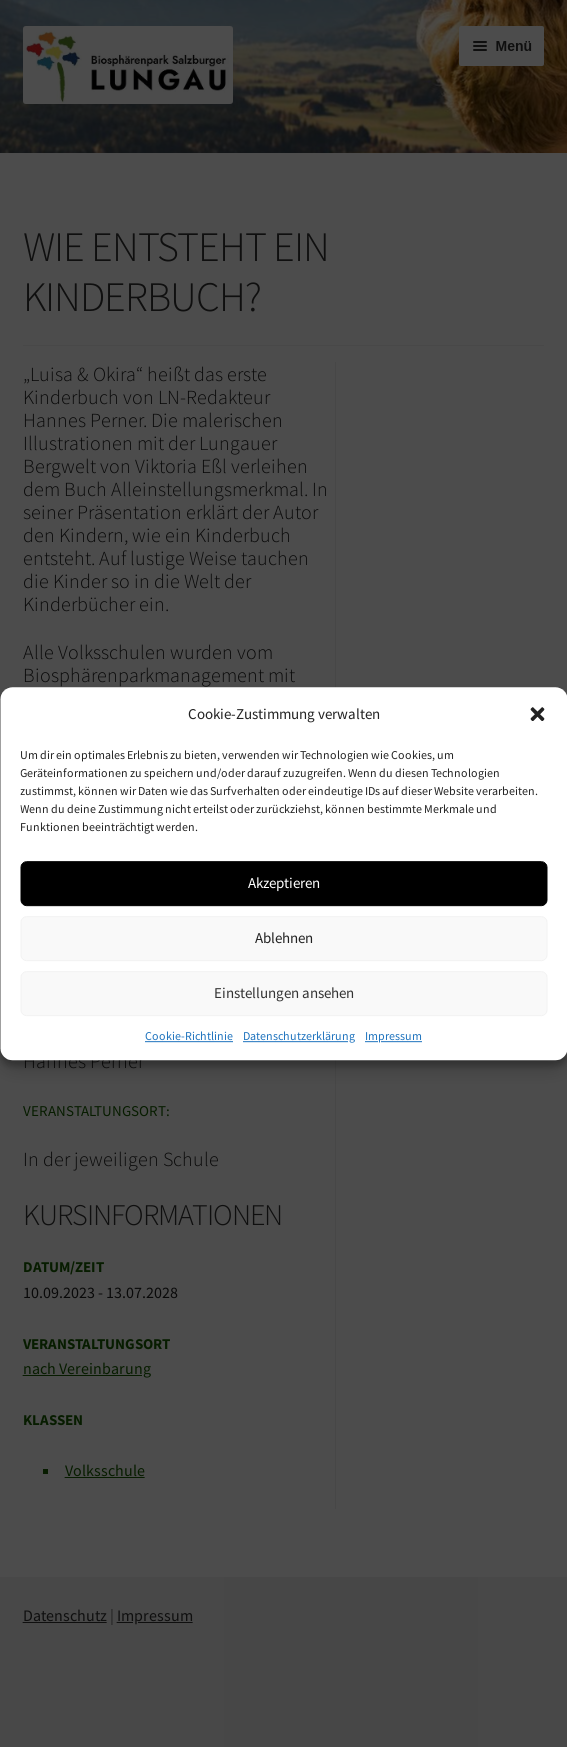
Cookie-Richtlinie (189, 1035)
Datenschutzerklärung (299, 1035)
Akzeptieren (284, 882)
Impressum (393, 1035)
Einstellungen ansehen (284, 992)
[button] (537, 714)
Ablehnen (284, 937)
